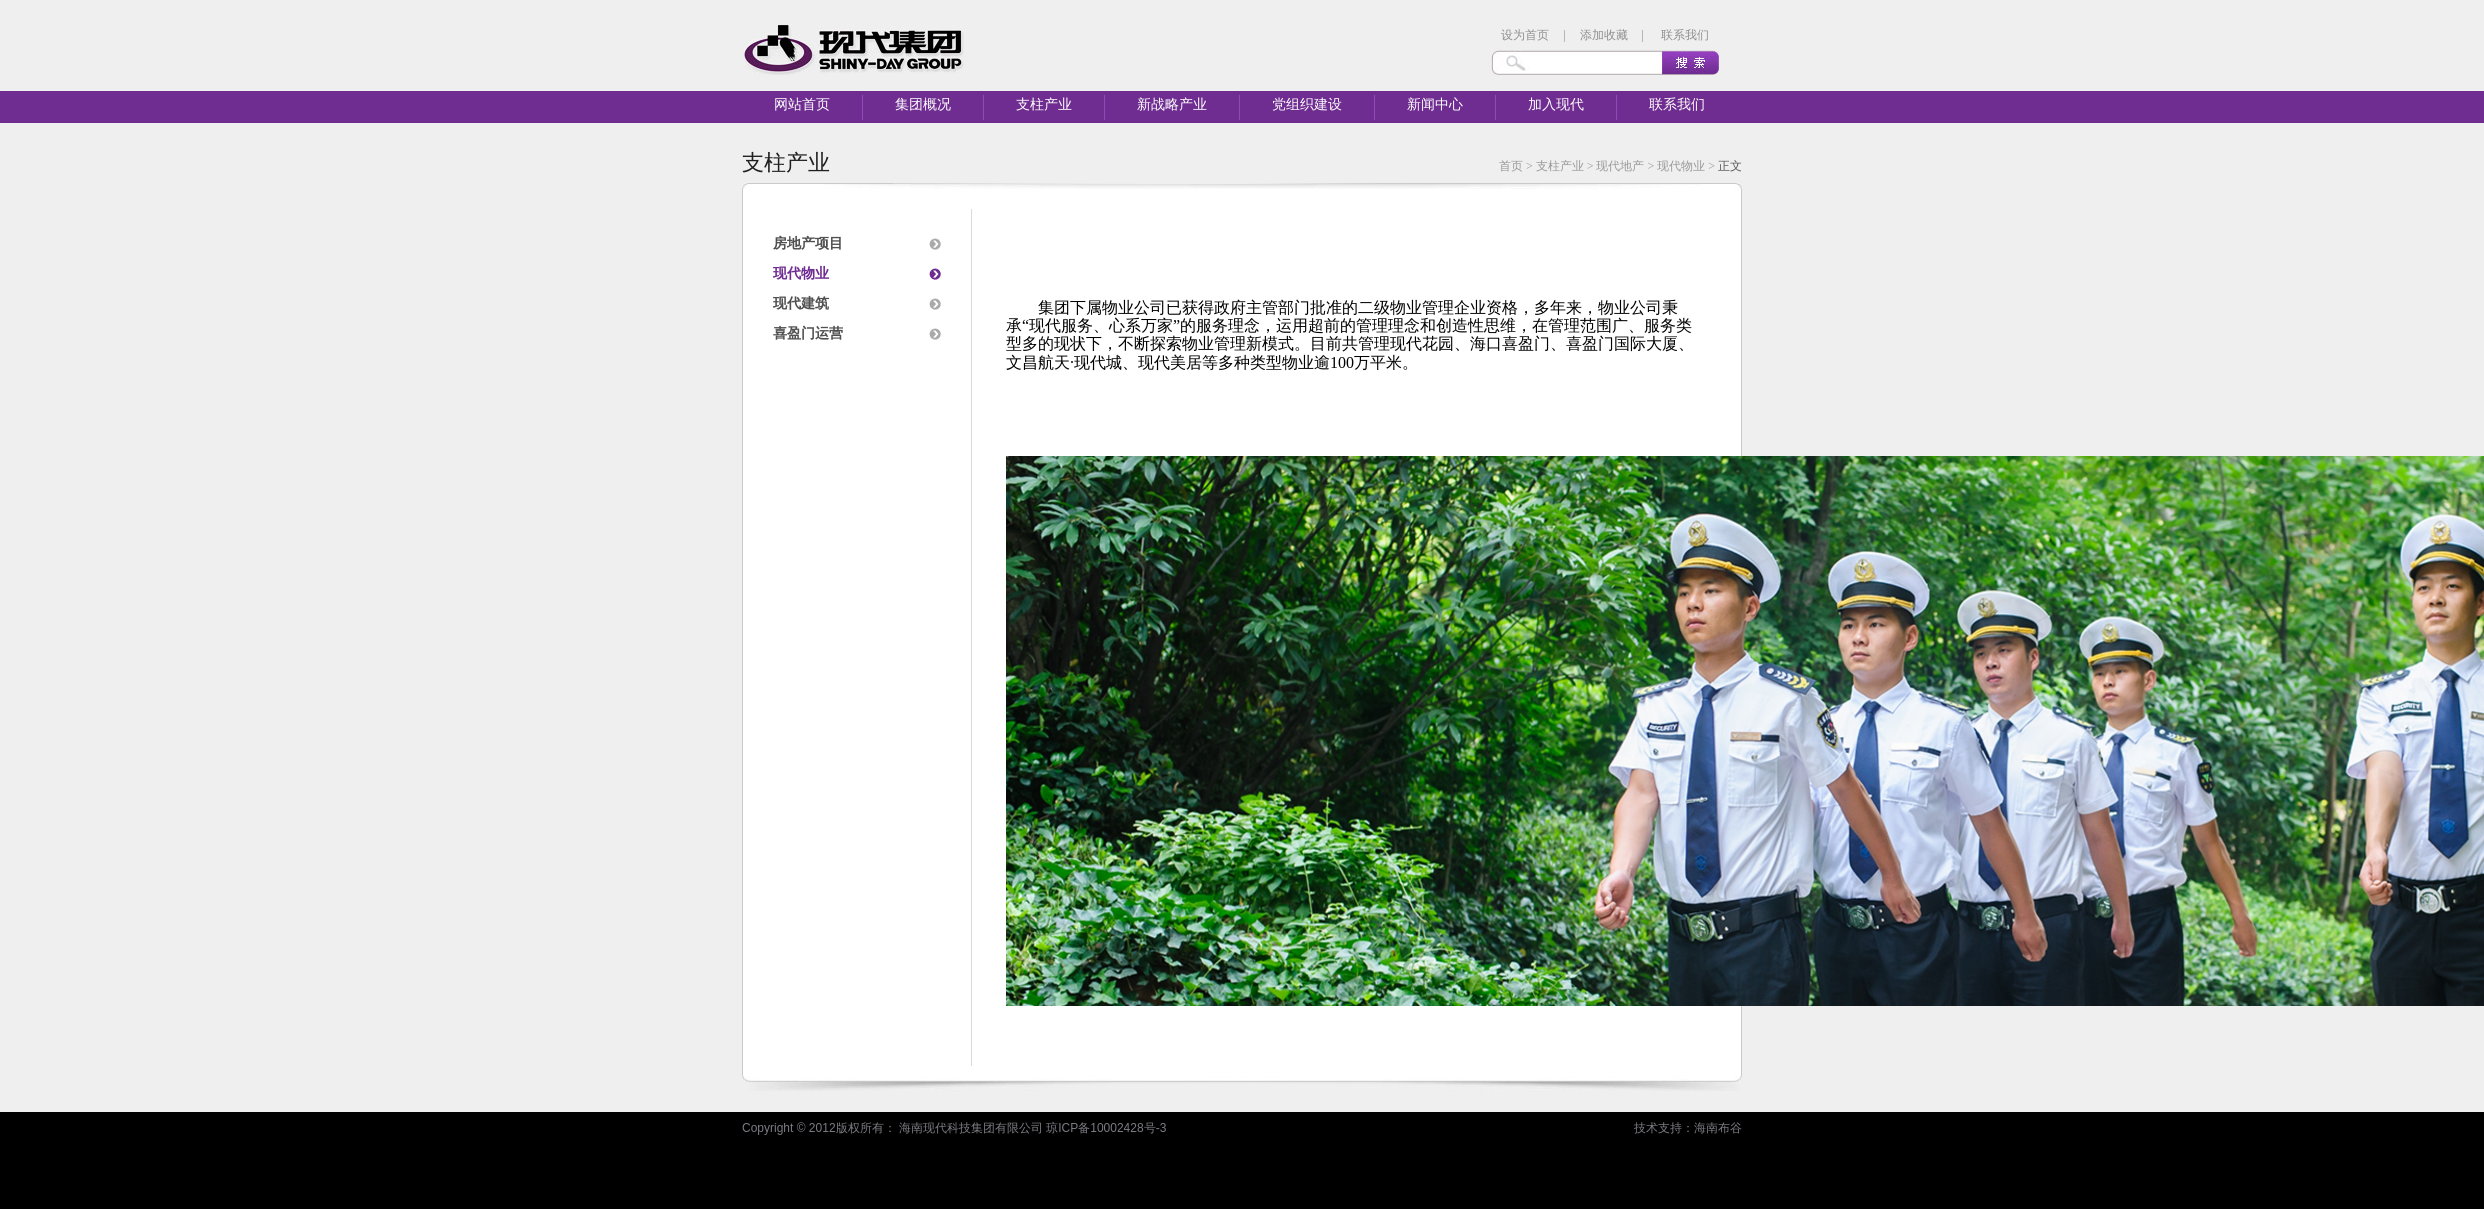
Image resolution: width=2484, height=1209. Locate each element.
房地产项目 (808, 243)
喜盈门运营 (808, 333)
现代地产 (1620, 166)
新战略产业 (1172, 104)
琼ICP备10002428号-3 (1106, 1128)
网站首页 (802, 104)
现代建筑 (801, 303)
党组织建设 (1307, 104)
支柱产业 (1044, 104)
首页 (1511, 166)
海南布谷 (1718, 1128)
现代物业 (1681, 166)
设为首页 (1525, 35)
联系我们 (1685, 35)
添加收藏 (1604, 35)
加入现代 (1556, 104)
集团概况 (923, 104)
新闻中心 (1435, 104)
